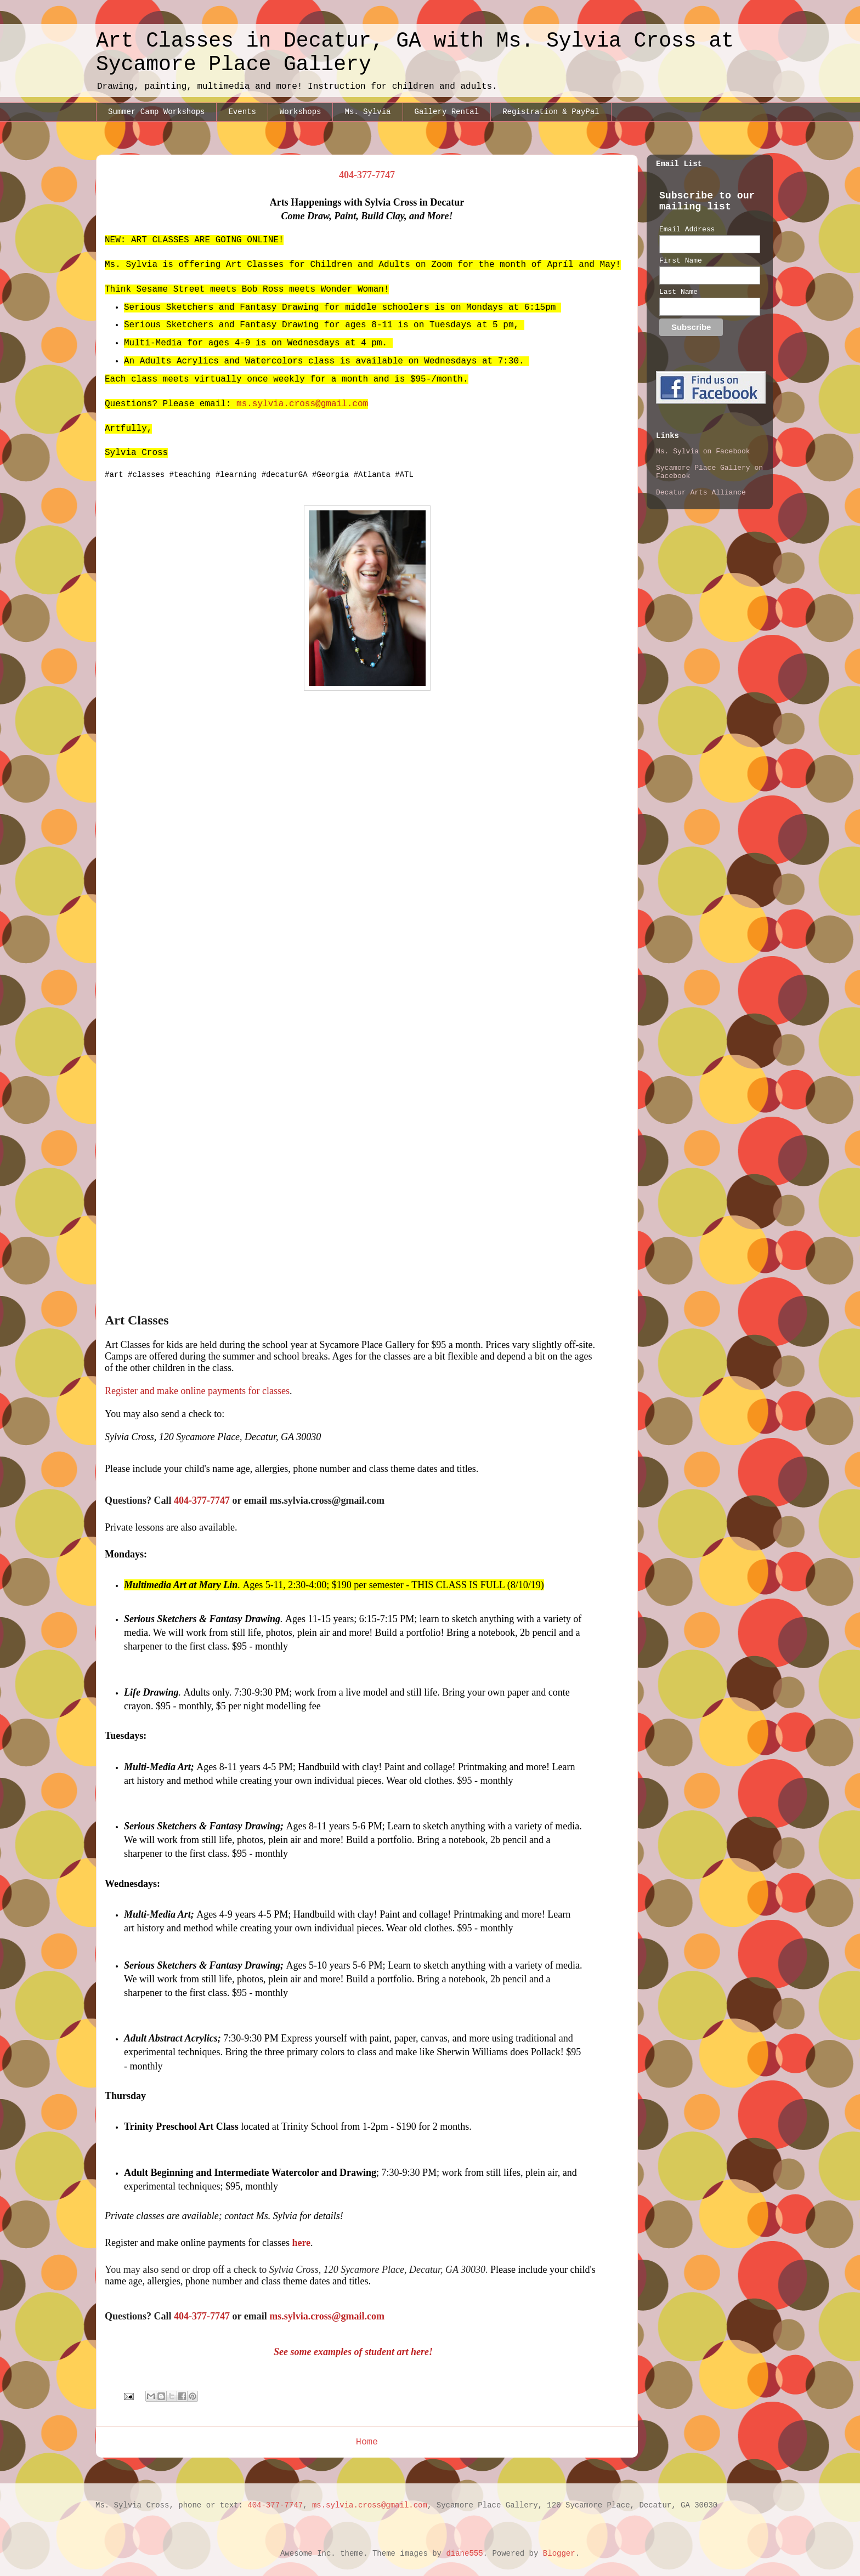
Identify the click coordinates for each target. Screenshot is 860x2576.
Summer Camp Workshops (156, 111)
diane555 (464, 2553)
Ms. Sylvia (367, 111)
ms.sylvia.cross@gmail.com (302, 404)
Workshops (300, 111)
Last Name (678, 292)
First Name (680, 261)
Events (242, 111)
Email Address (687, 229)
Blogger (559, 2553)
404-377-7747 (275, 2505)
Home (367, 2442)
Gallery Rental (447, 111)
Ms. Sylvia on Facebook (703, 451)
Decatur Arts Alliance (701, 492)
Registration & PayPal (550, 111)
